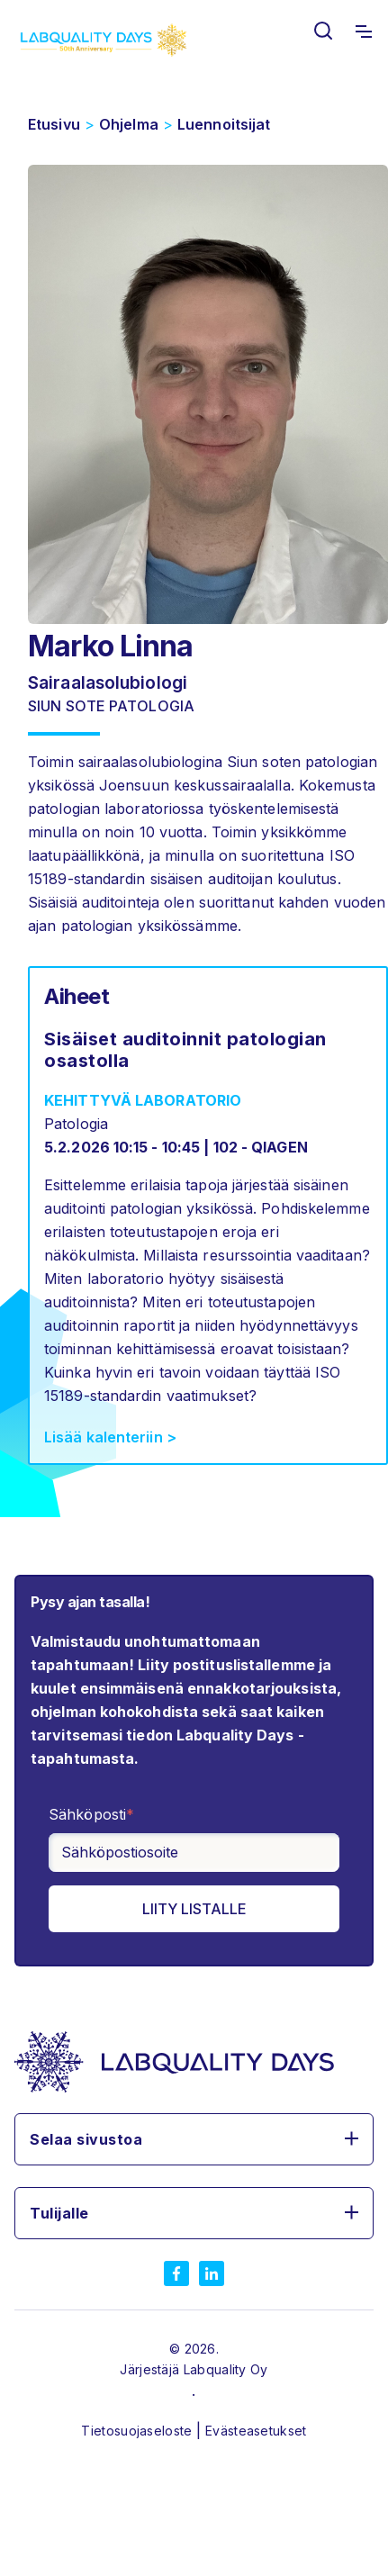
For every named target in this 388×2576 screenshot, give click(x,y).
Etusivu (54, 124)
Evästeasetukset (256, 2430)
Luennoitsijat (223, 124)
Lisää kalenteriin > (110, 1437)
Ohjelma (128, 124)
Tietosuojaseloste (138, 2430)
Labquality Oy (226, 2369)
